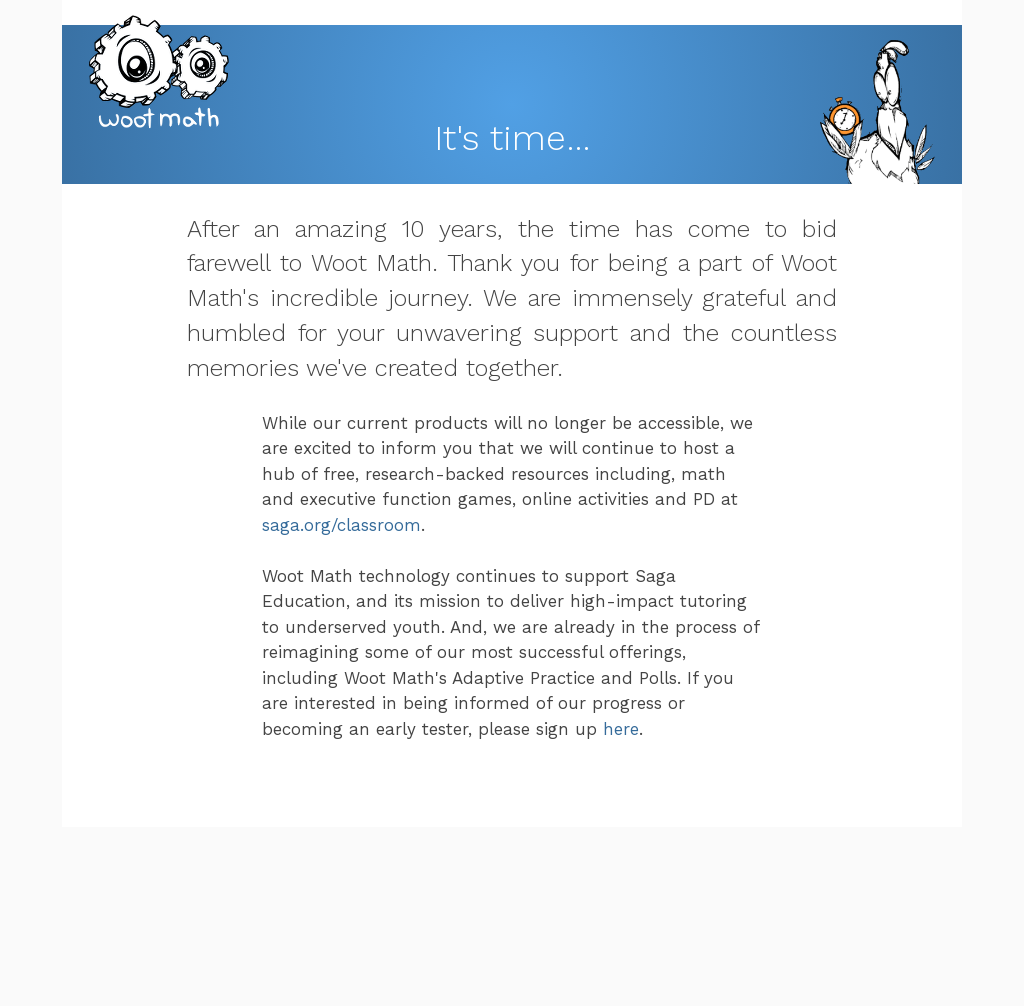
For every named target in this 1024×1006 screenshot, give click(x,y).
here (621, 729)
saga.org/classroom (341, 525)
